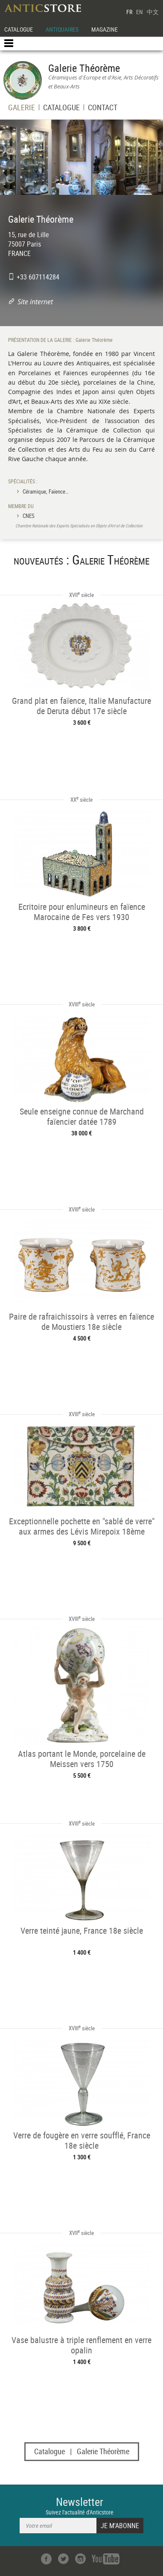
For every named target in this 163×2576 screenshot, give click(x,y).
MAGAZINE (104, 29)
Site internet (35, 301)
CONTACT (102, 108)
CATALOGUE (18, 29)
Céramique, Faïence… (46, 491)
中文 (153, 12)
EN (139, 12)
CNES (29, 516)
